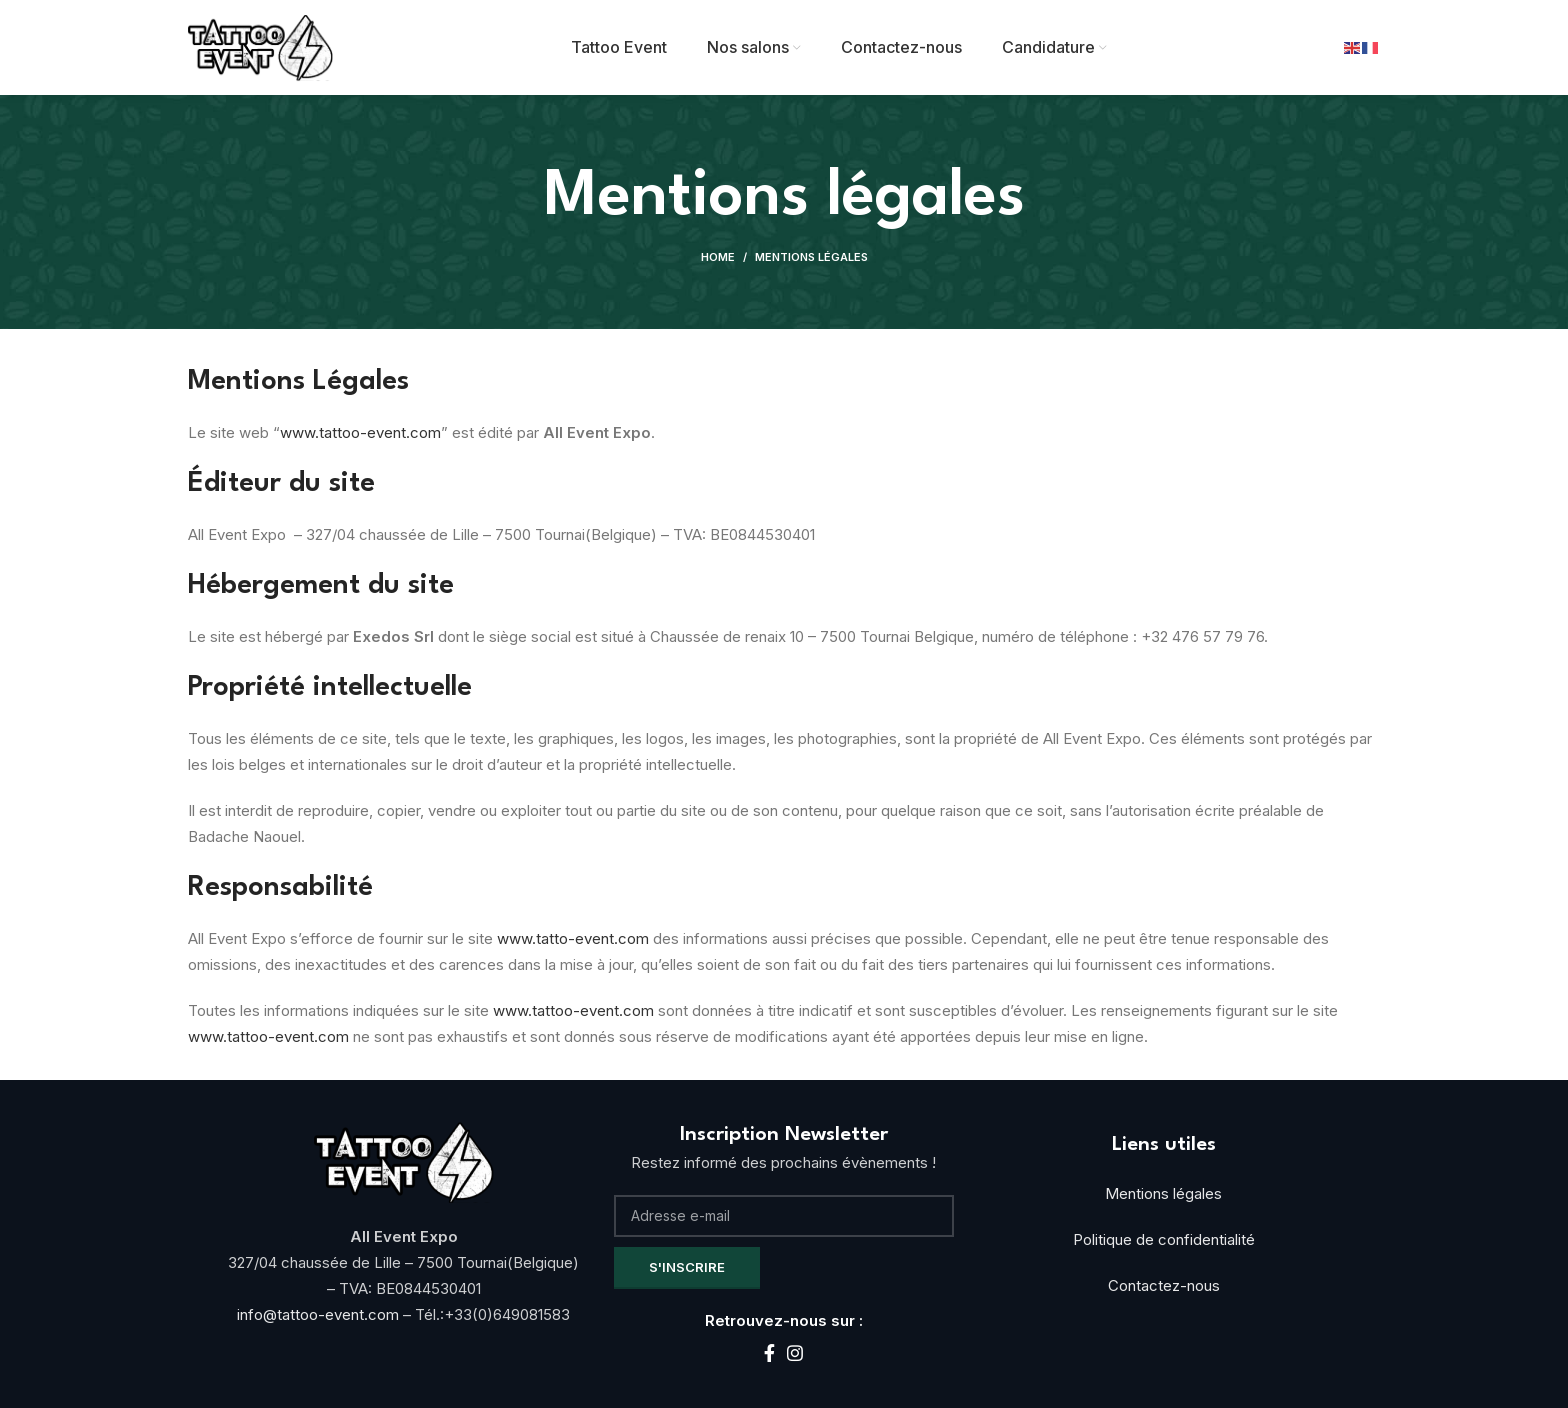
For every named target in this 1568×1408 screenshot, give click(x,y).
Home (718, 257)
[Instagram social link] (795, 1353)
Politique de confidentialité (1164, 1239)
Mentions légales (1163, 1193)
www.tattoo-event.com (360, 432)
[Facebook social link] (769, 1353)
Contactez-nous (1164, 1285)
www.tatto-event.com (573, 938)
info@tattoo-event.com (320, 1314)
